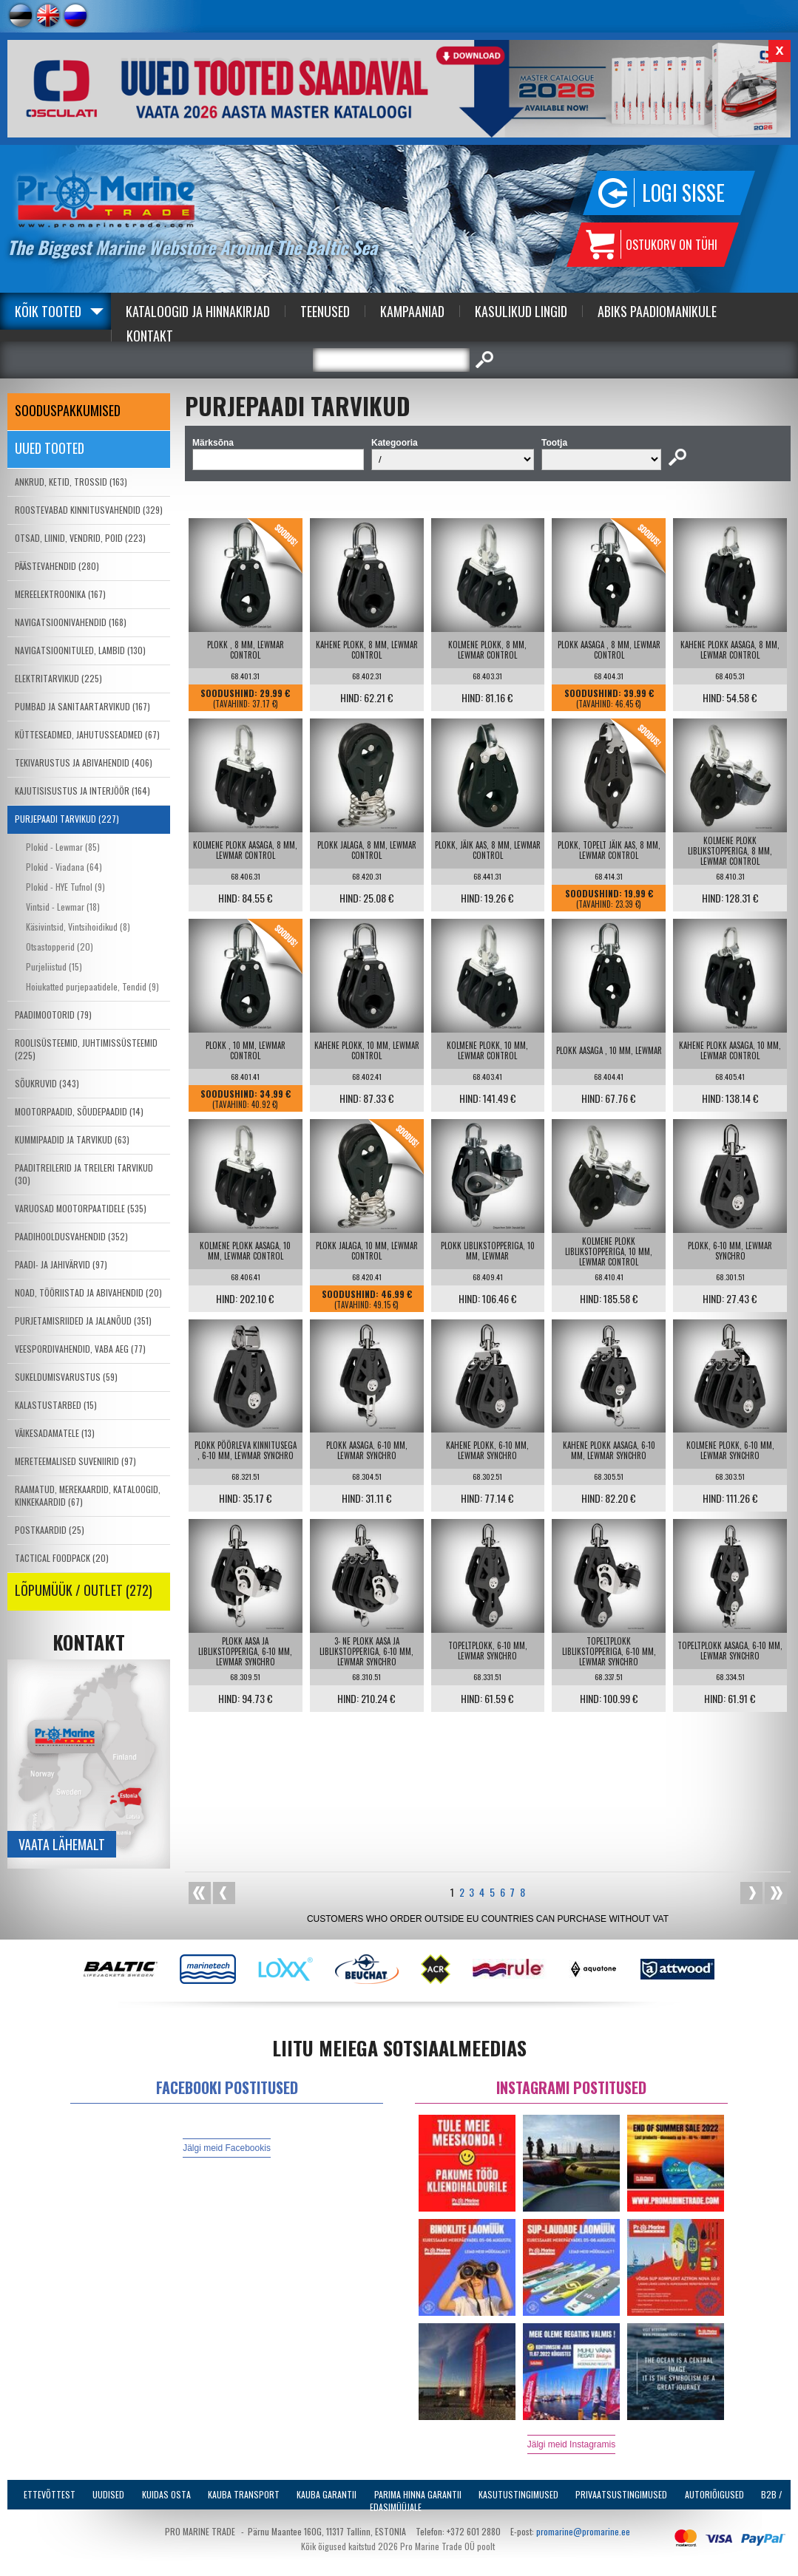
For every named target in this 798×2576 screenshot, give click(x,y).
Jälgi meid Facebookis (227, 2148)
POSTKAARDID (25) (49, 1529)
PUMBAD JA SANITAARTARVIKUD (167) (82, 706)
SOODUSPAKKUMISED (68, 410)
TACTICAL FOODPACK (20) (62, 1558)
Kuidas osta (166, 2494)
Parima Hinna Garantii (417, 2494)
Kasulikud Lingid (521, 311)
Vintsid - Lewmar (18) (63, 906)
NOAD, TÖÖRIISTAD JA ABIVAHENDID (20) (88, 1292)
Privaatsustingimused (621, 2494)
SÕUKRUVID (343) (47, 1083)
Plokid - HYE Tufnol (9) (65, 886)
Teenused (325, 311)
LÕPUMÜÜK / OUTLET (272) (83, 1590)
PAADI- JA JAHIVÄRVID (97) (61, 1264)
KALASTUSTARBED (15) (56, 1405)
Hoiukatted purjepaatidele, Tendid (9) (92, 986)
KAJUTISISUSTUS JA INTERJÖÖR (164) (82, 790)
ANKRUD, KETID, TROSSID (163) (71, 481)
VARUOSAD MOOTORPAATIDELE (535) (80, 1208)
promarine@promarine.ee (583, 2531)
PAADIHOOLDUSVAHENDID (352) (71, 1236)
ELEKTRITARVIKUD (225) (58, 678)
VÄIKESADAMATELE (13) (55, 1433)
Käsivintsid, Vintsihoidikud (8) (78, 926)
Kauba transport (244, 2494)
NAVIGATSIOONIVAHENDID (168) (70, 622)
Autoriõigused (714, 2494)
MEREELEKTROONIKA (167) (60, 594)
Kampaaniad (412, 311)
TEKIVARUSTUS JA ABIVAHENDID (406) (83, 762)
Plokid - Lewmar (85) (63, 846)
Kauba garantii (326, 2494)
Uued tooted (49, 448)
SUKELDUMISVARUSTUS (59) (66, 1376)
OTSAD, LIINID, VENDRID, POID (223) (80, 537)
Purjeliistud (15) (54, 966)
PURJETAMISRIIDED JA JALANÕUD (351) (83, 1320)
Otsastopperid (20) (59, 946)
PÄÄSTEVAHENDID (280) (57, 566)
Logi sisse (683, 192)
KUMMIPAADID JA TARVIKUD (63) (72, 1139)
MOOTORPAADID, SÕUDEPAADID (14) (79, 1111)
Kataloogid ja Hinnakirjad (198, 311)
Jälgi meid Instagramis (571, 2444)
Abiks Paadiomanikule (657, 311)
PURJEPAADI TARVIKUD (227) (67, 818)
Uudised (108, 2494)
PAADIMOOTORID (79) (53, 1014)
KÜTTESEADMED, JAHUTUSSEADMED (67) (87, 734)
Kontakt (149, 335)
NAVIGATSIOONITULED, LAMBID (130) (80, 650)
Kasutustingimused (518, 2494)
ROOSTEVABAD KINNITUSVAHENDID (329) (89, 509)
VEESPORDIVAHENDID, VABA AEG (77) (80, 1348)
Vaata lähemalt (61, 1844)
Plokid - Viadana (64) (64, 866)
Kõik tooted (48, 311)
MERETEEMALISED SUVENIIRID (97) (75, 1461)
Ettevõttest (49, 2494)
